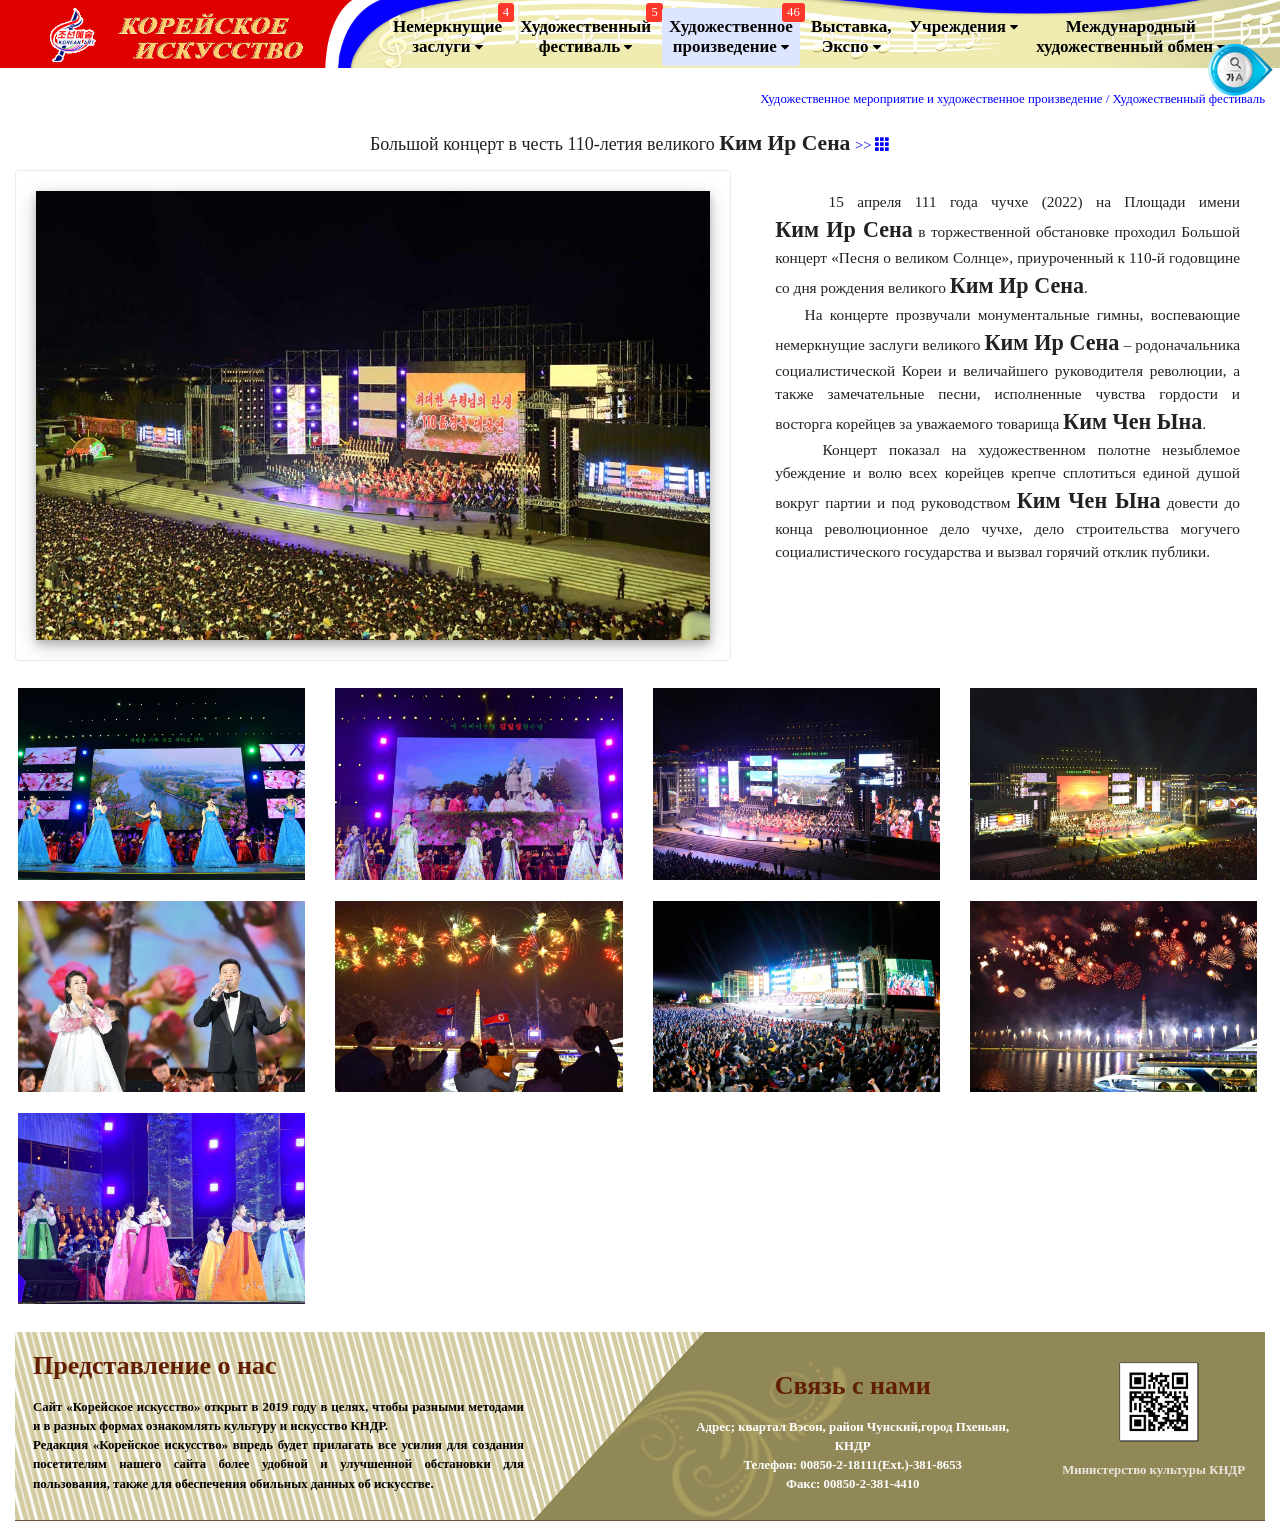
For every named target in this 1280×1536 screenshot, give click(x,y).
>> (872, 145)
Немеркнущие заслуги (451, 32)
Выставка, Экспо (851, 37)
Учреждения (964, 27)
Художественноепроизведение (734, 32)
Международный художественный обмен (1130, 37)
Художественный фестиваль (589, 32)
